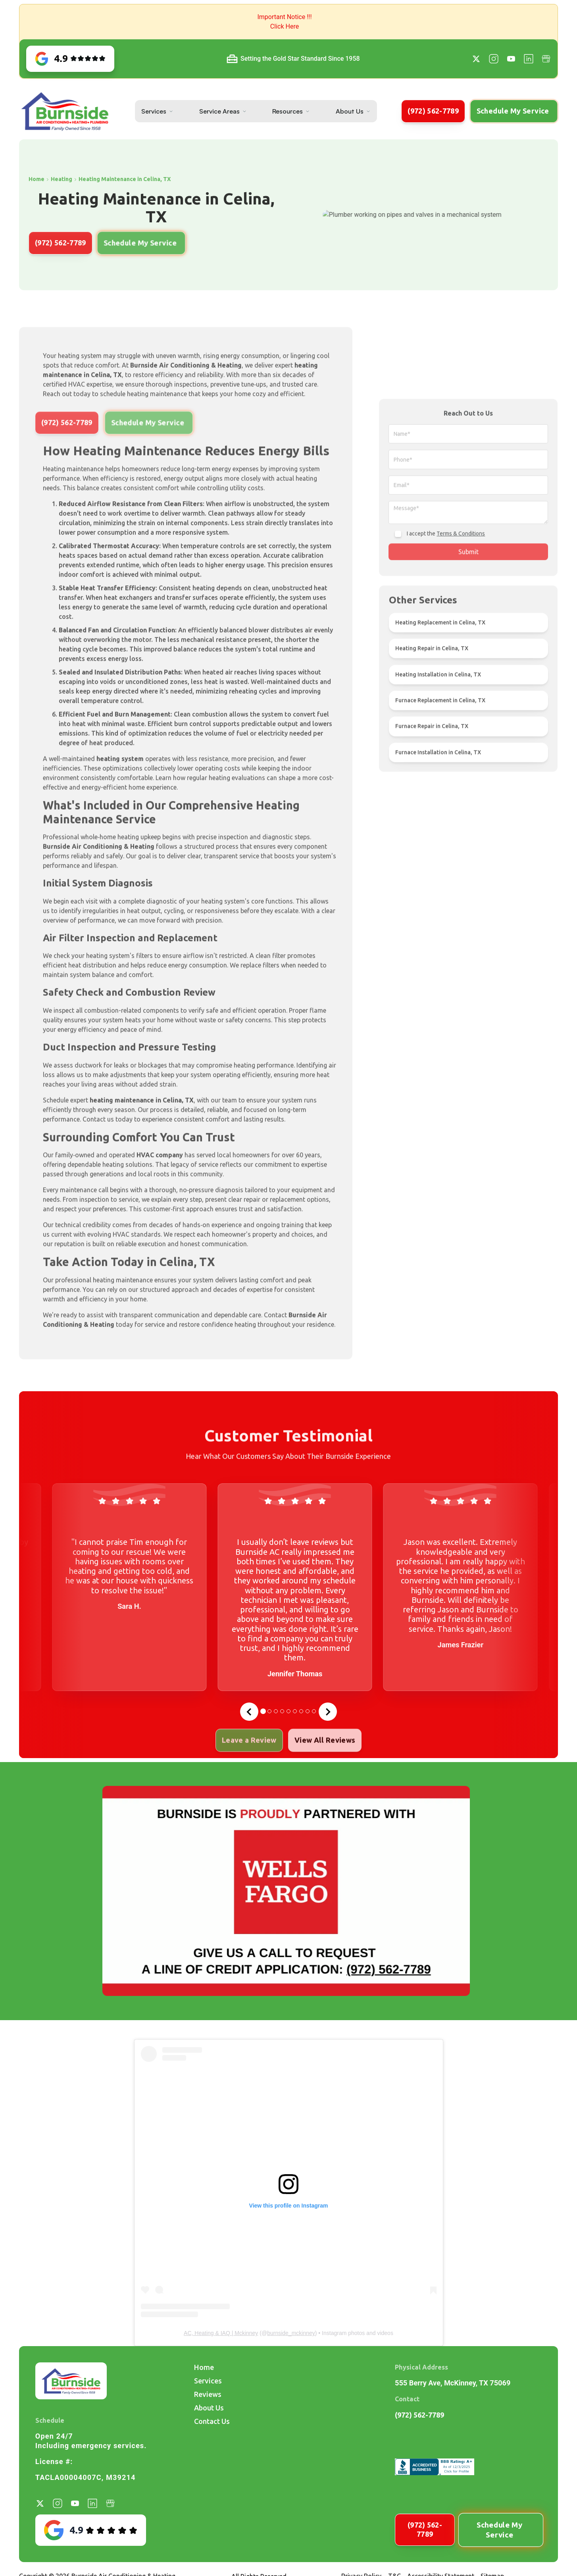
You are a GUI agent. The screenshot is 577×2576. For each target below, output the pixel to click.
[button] (288, 21)
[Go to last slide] (249, 1712)
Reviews (207, 2394)
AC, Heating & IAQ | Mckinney (221, 2333)
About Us (350, 111)
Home (204, 2367)
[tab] (263, 1711)
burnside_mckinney (291, 2333)
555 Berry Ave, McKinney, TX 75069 (452, 2383)
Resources (287, 111)
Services (153, 111)
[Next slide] (328, 1712)
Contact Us (212, 2421)
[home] (65, 111)
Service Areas (219, 111)
